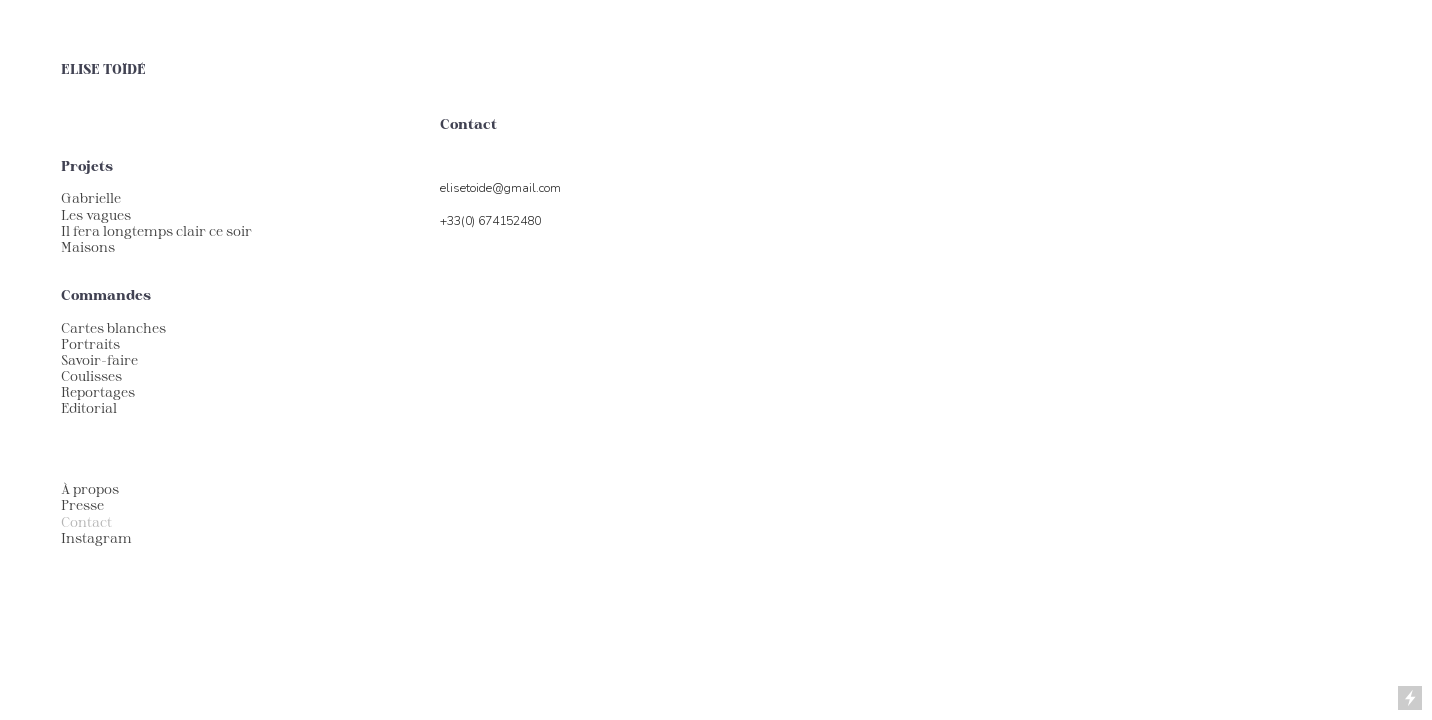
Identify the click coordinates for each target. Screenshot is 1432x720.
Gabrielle (91, 198)
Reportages (98, 392)
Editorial (89, 408)
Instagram (96, 538)
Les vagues (96, 215)
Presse (82, 505)
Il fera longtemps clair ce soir (156, 231)
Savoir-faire (99, 360)
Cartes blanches (113, 328)
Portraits (90, 344)
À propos (90, 489)
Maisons (88, 247)
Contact (86, 522)
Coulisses (91, 376)
